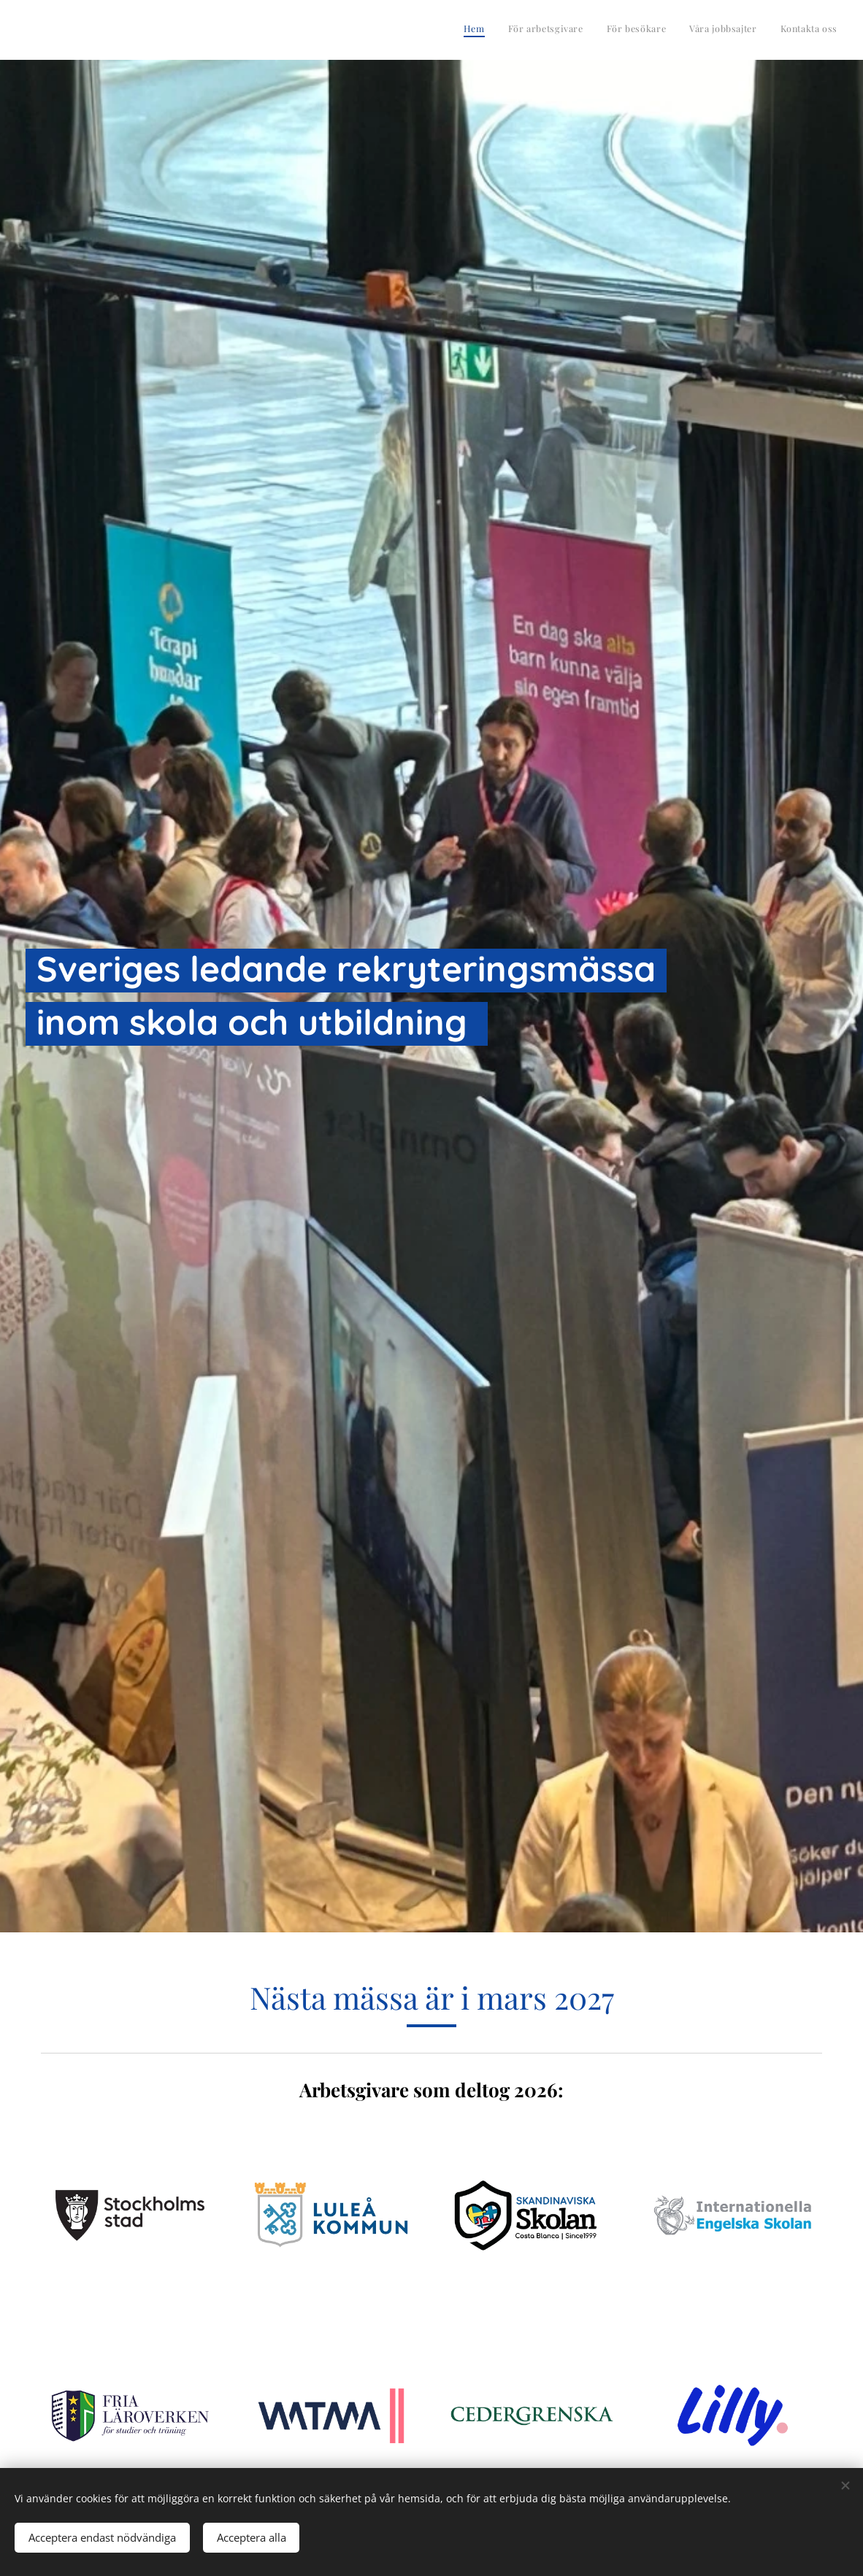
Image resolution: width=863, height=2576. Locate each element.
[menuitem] (748, 30)
